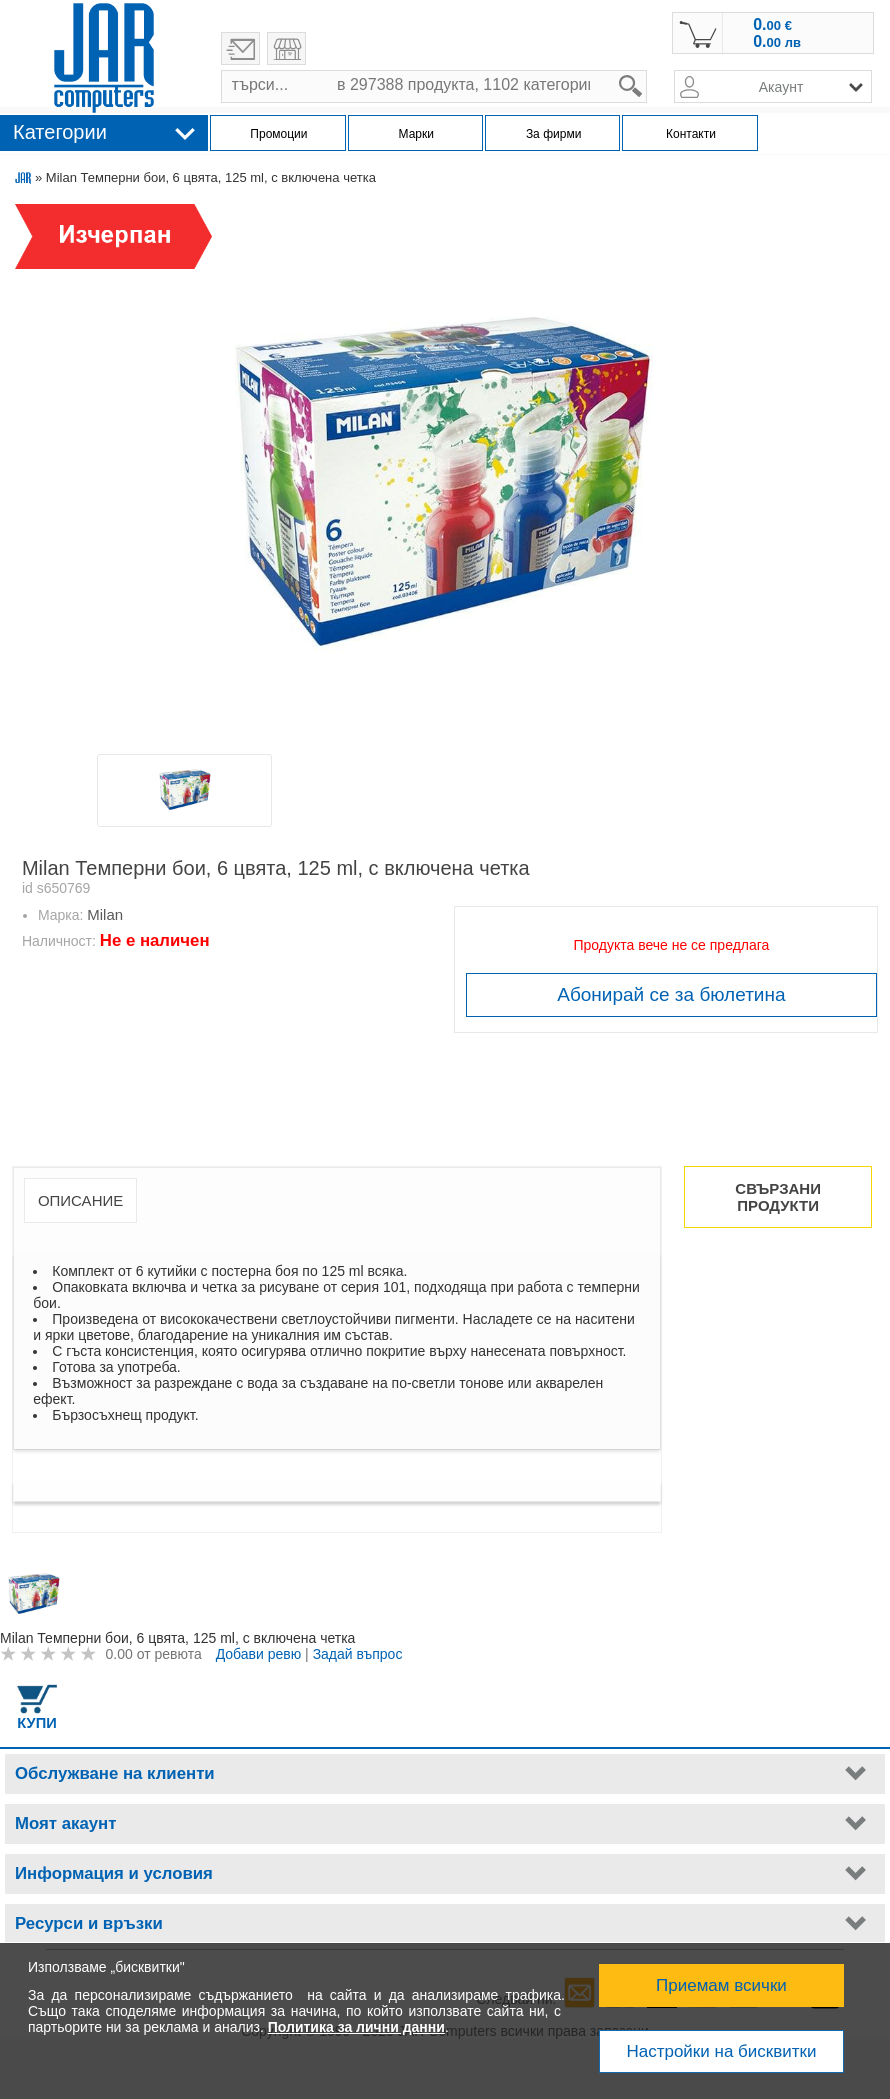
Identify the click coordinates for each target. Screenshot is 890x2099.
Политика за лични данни (356, 2027)
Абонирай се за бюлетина (671, 994)
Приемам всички (721, 1985)
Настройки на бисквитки (721, 2051)
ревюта (177, 1654)
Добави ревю (259, 1654)
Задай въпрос (358, 1654)
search (647, 70)
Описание (80, 1200)
